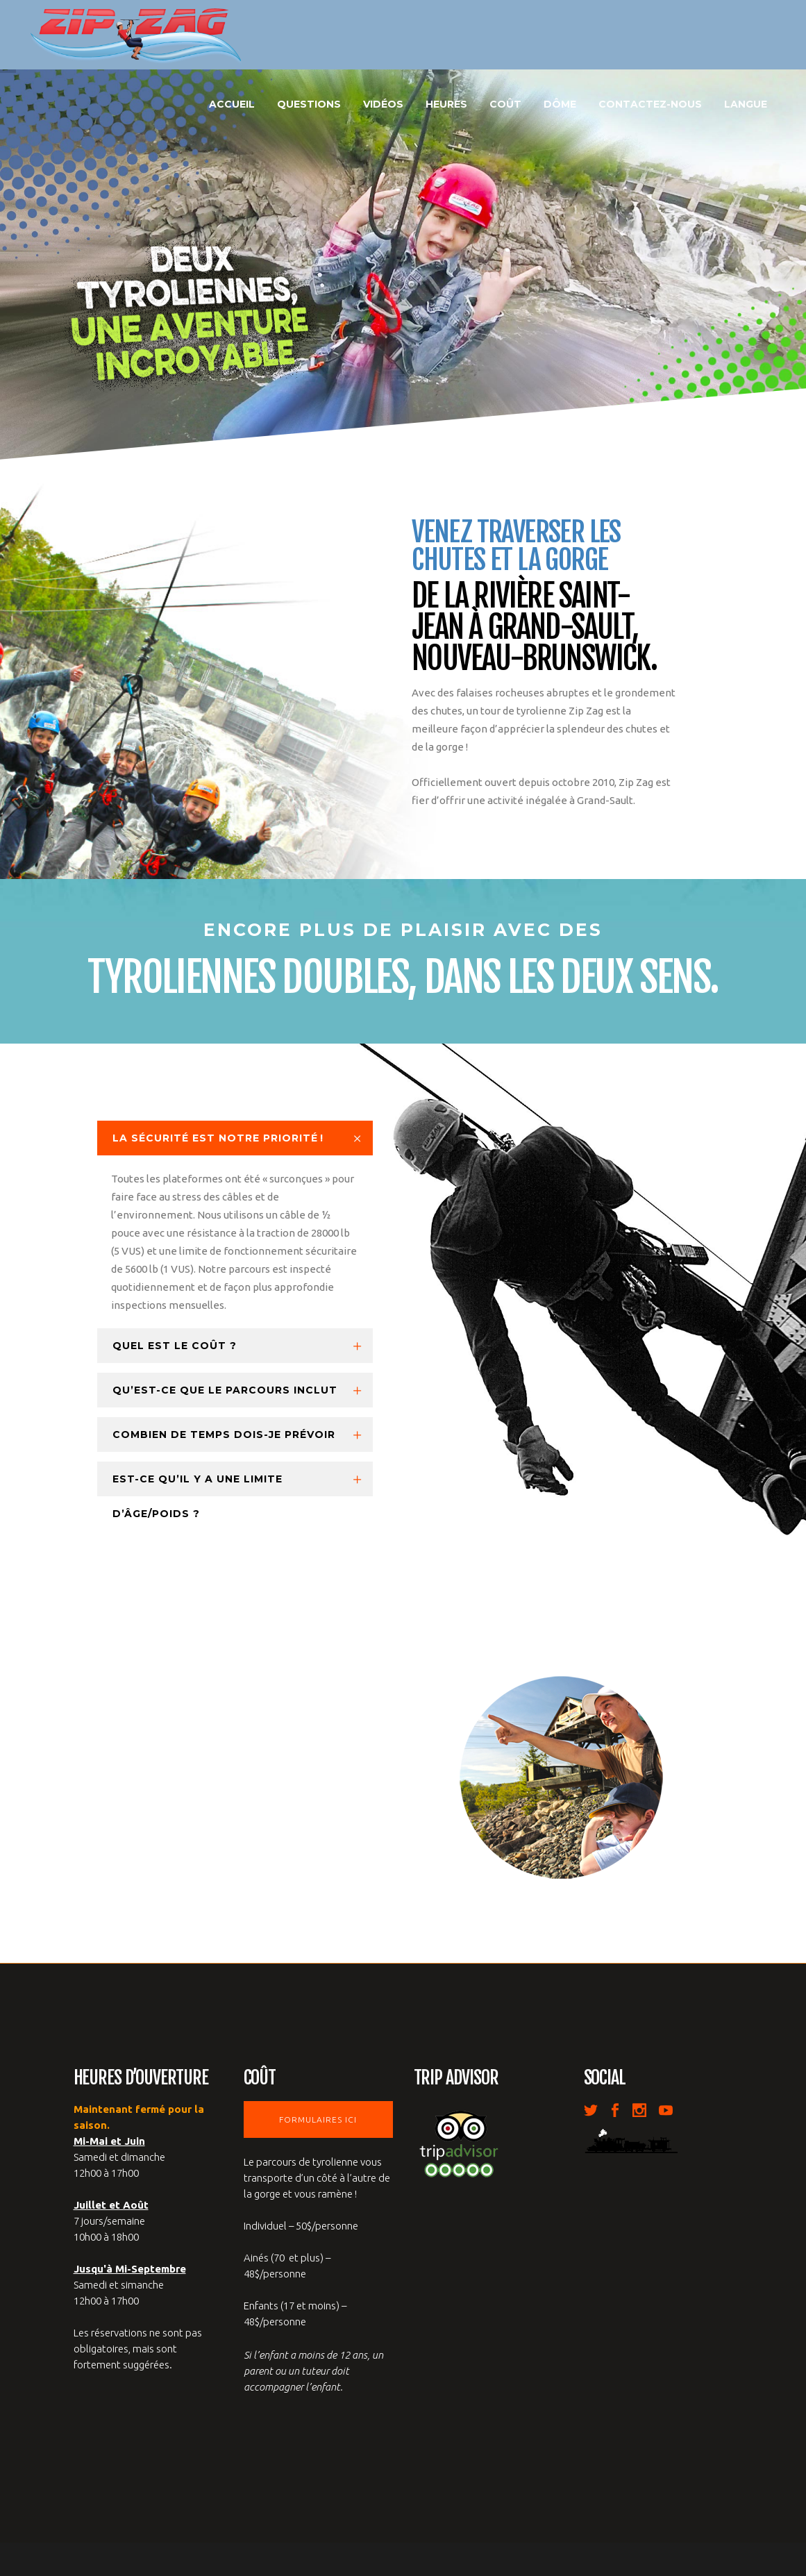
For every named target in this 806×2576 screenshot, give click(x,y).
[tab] (235, 1138)
